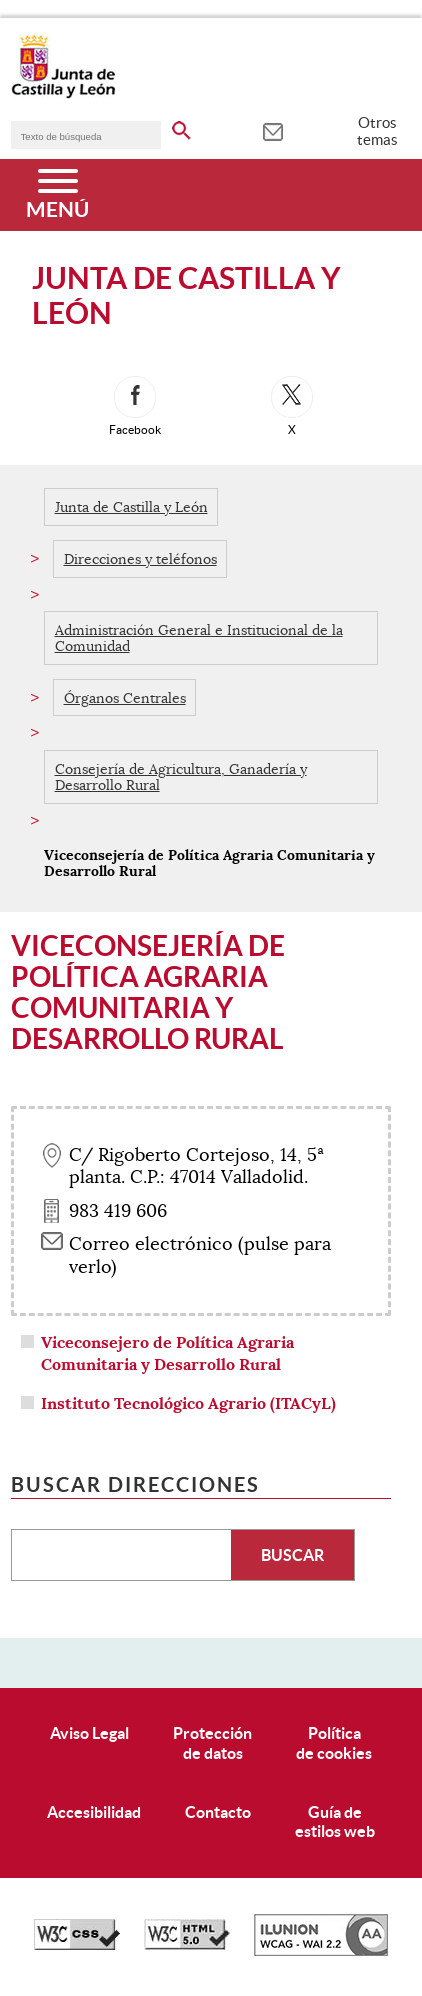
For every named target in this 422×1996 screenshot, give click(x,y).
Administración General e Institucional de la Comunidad (199, 638)
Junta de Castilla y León (131, 507)
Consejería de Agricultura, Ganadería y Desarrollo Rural (181, 777)
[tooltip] (272, 130)
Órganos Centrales (125, 698)
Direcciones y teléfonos (140, 559)
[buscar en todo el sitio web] (181, 127)
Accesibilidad (94, 1812)
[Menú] (57, 195)
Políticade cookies (334, 1742)
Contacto (218, 1812)
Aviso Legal (89, 1733)
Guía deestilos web (335, 1821)
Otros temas (377, 131)
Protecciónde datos (212, 1742)
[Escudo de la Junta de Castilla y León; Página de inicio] (63, 94)
